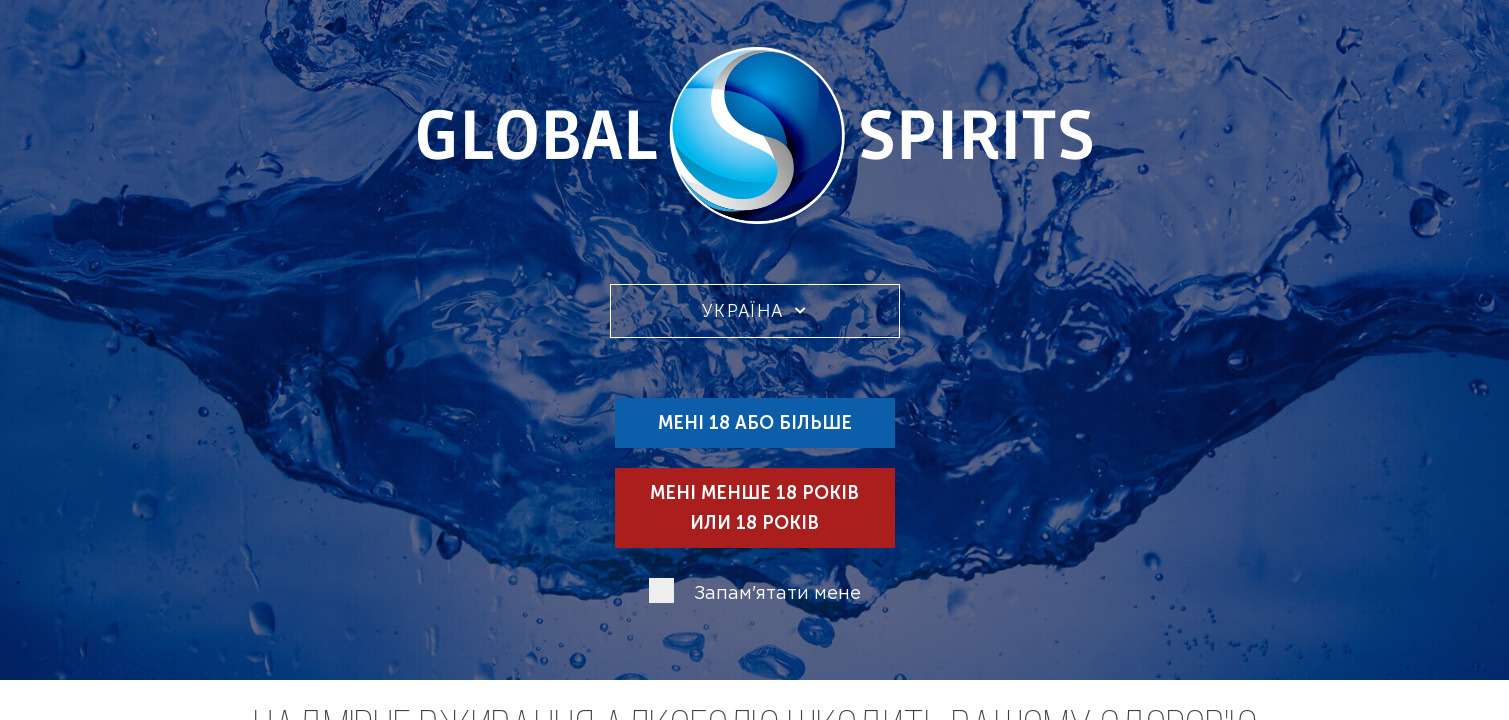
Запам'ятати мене (777, 594)
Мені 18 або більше (755, 423)
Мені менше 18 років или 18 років (754, 508)
